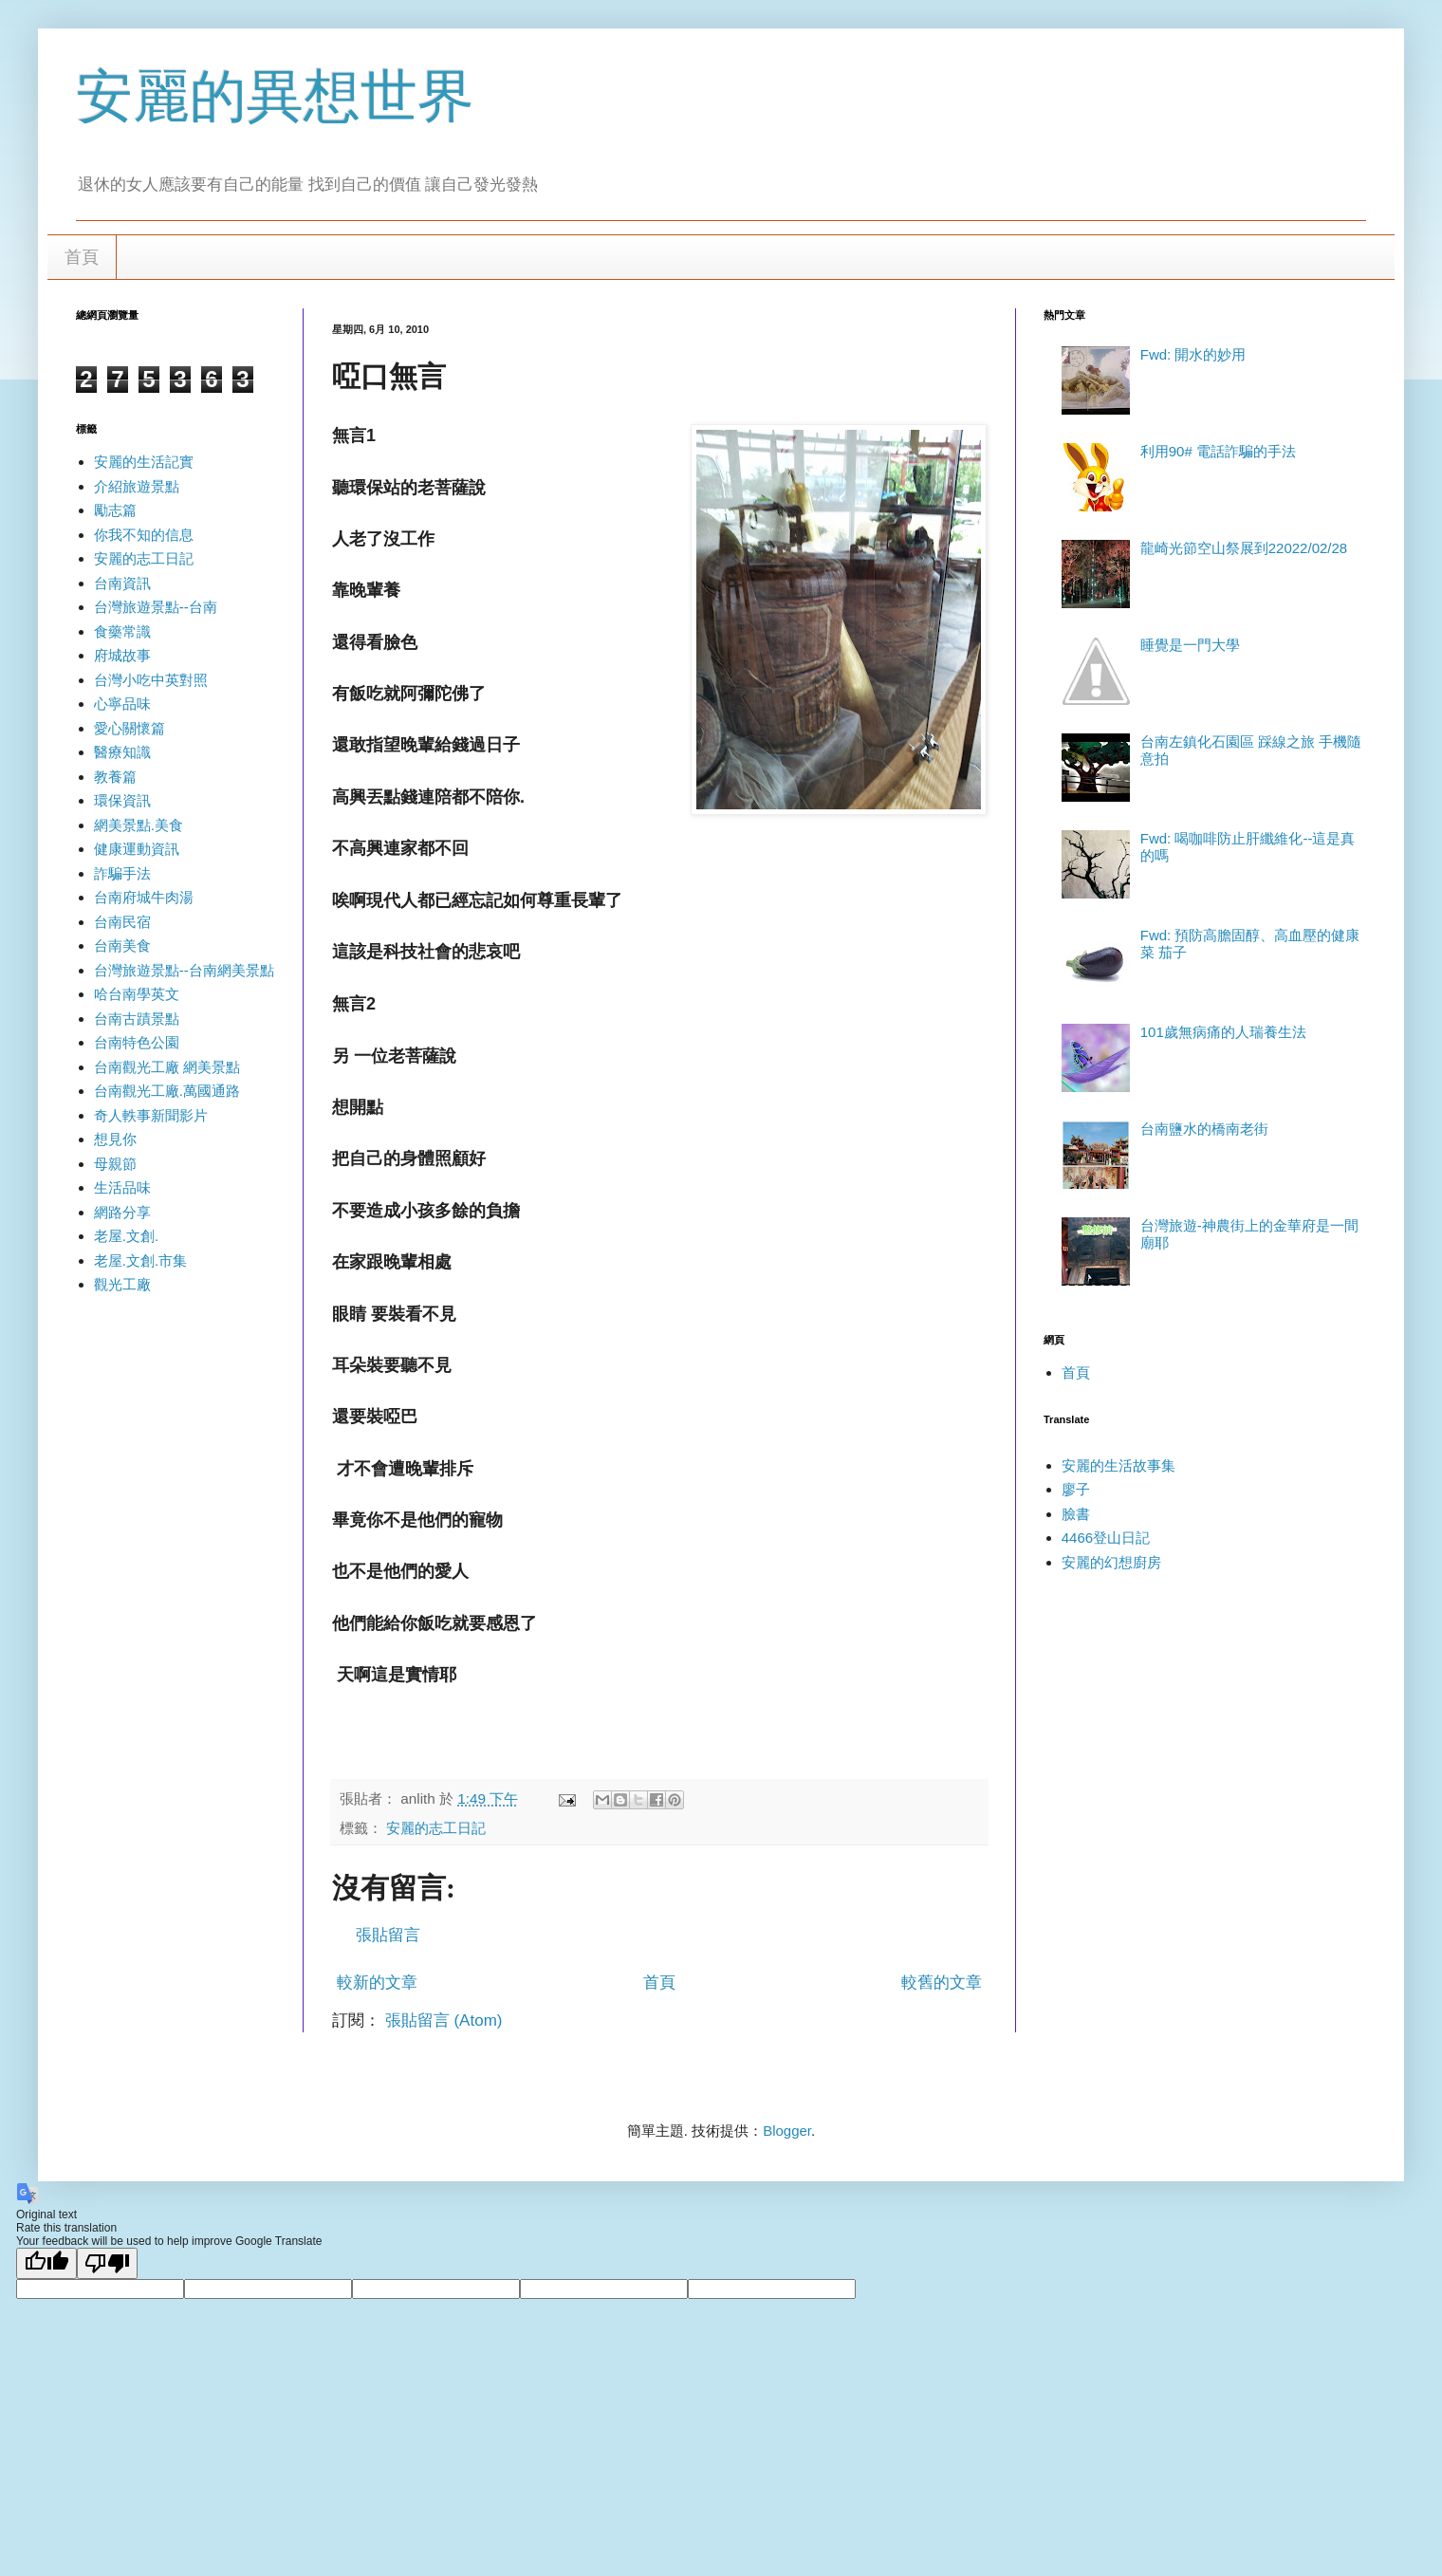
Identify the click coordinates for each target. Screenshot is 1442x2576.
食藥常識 (122, 631)
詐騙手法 (122, 873)
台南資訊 (122, 583)
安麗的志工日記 (436, 1828)
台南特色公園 (136, 1042)
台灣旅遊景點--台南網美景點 (184, 970)
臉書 (1076, 1514)
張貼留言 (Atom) (444, 2020)
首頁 (82, 257)
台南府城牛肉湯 (144, 897)
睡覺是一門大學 (1190, 645)
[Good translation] (46, 2263)
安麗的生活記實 (144, 462)
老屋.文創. (126, 1236)
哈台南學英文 (136, 994)
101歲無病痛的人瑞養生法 (1223, 1032)
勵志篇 (115, 510)
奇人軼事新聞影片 (151, 1115)
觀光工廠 (122, 1284)
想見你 (115, 1139)
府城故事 (122, 655)
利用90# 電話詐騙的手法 (1218, 451)
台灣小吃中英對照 (151, 680)
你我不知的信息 (144, 535)
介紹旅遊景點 (136, 486)
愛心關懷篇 (129, 728)
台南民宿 (122, 922)
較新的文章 (377, 1983)
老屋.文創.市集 (140, 1260)
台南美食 (122, 945)
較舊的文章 (941, 1983)
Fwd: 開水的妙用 (1193, 354)
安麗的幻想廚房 (1111, 1562)
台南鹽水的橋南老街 (1204, 1129)
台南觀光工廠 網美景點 (167, 1067)
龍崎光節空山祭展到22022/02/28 (1243, 548)
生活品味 (122, 1187)
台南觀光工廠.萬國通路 (167, 1091)
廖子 (1076, 1489)
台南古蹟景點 (136, 1018)
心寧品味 (122, 703)
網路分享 (122, 1212)
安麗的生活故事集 (1118, 1465)
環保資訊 (122, 800)
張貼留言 (388, 1935)
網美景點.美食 (138, 825)
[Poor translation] (107, 2263)
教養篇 (115, 777)
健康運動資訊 (136, 849)
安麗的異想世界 (275, 96)
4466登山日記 (1106, 1537)
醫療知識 (122, 752)
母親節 (115, 1164)
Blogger (787, 2130)
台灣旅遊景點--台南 (155, 607)
